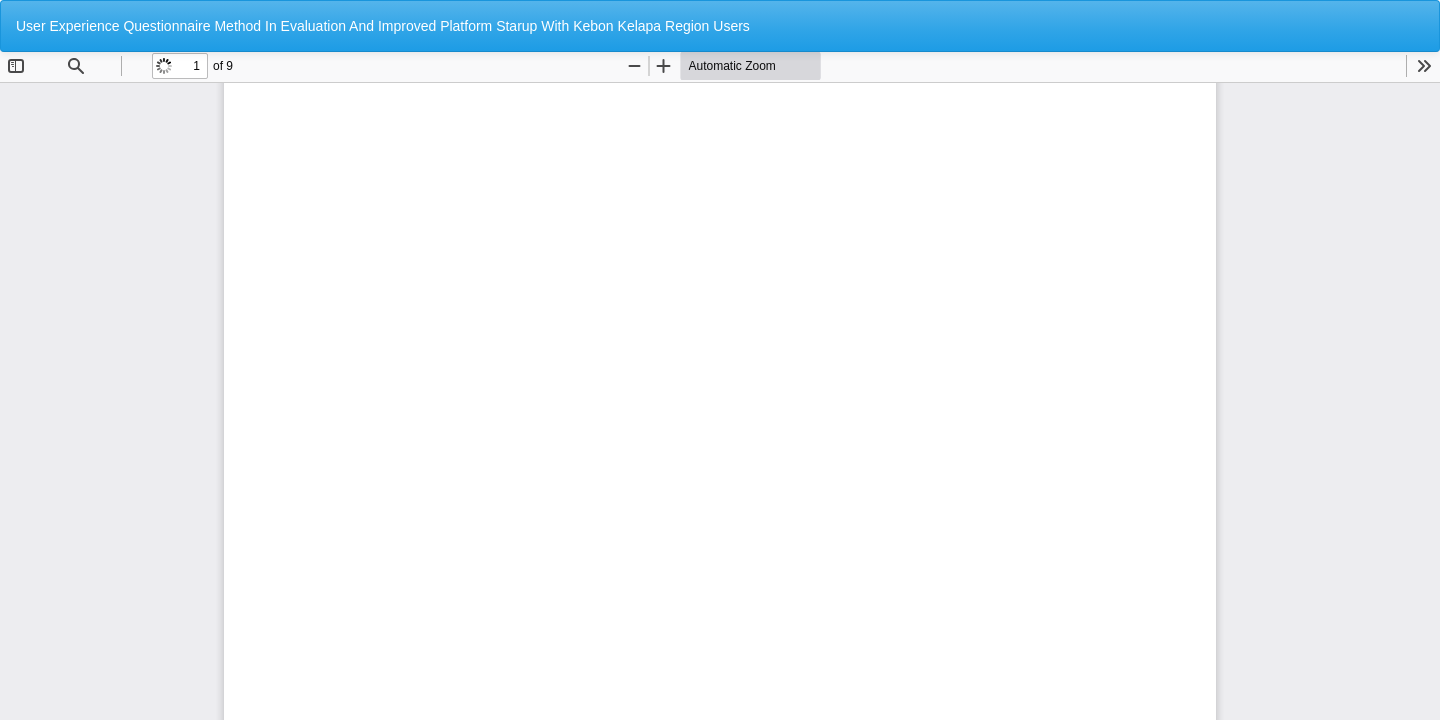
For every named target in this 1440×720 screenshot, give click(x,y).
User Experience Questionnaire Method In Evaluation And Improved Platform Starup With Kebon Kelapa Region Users (383, 26)
